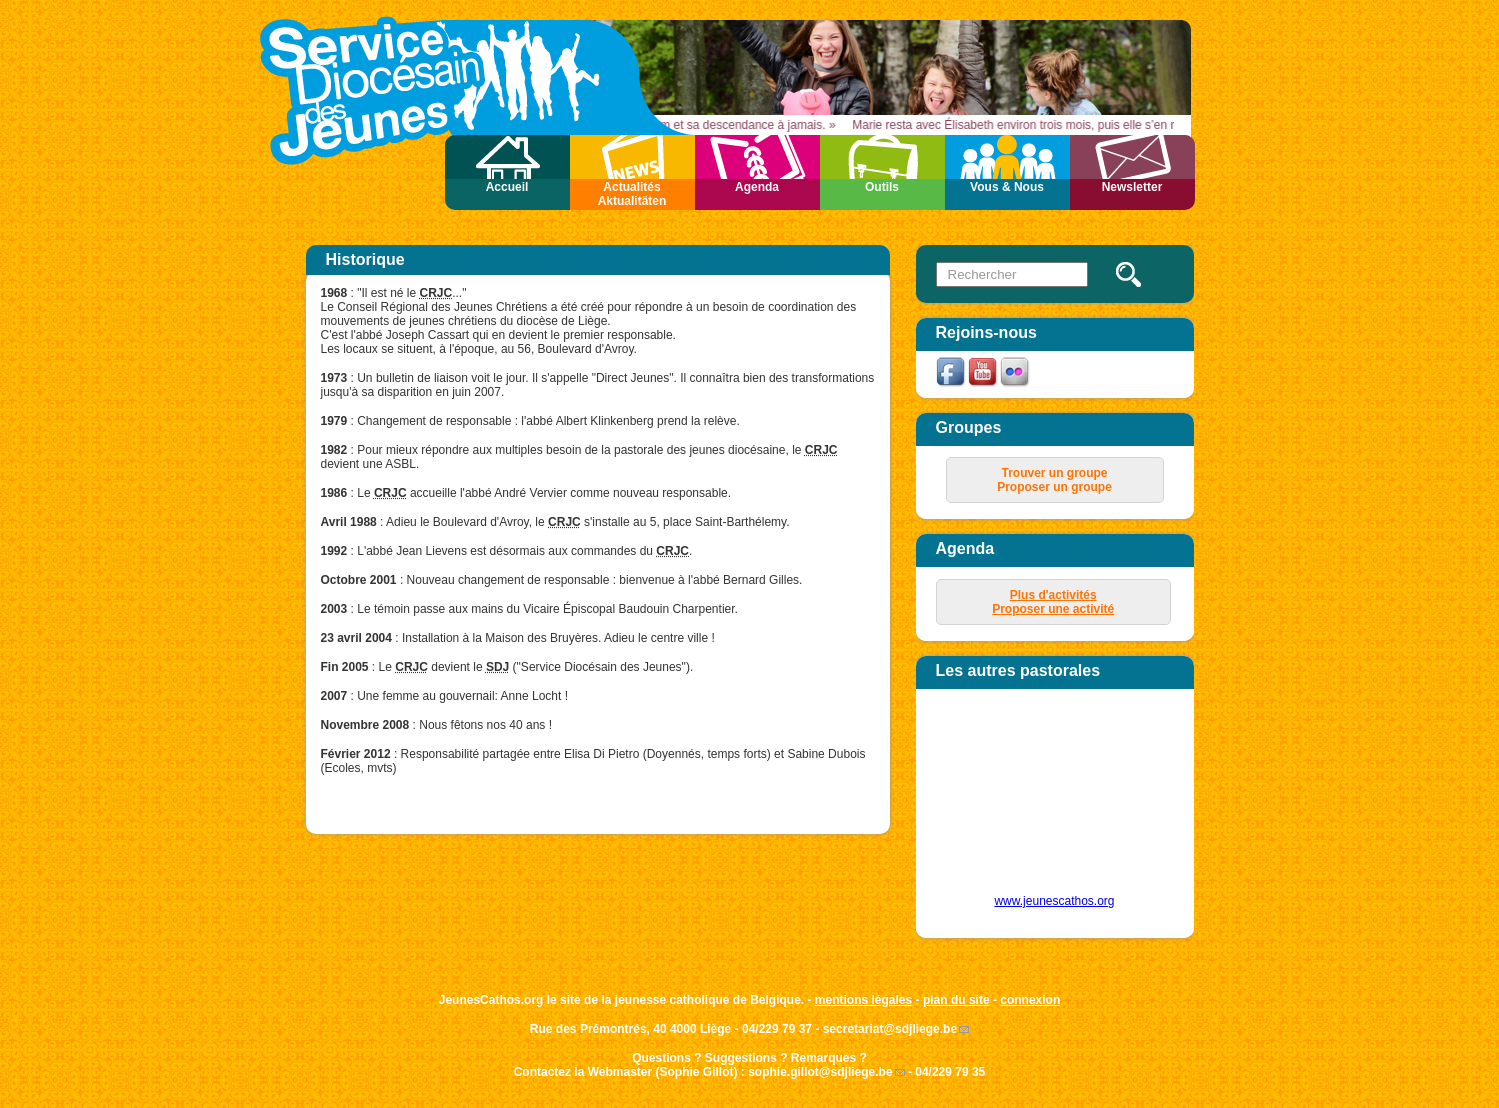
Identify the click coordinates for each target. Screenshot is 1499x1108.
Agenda (757, 187)
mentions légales (863, 1000)
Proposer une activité (1053, 609)
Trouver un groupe (1054, 473)
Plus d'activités (1053, 595)
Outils (882, 187)
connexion (1030, 1000)
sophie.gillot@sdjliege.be (820, 1072)
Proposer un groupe (1054, 487)
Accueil (507, 187)
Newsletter (1132, 187)
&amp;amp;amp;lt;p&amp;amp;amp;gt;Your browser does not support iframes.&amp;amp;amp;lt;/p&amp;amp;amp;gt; (1043, 799)
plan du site (956, 1000)
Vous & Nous (1007, 187)
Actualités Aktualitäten (632, 194)
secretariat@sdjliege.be (890, 1029)
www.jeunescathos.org (1054, 901)
